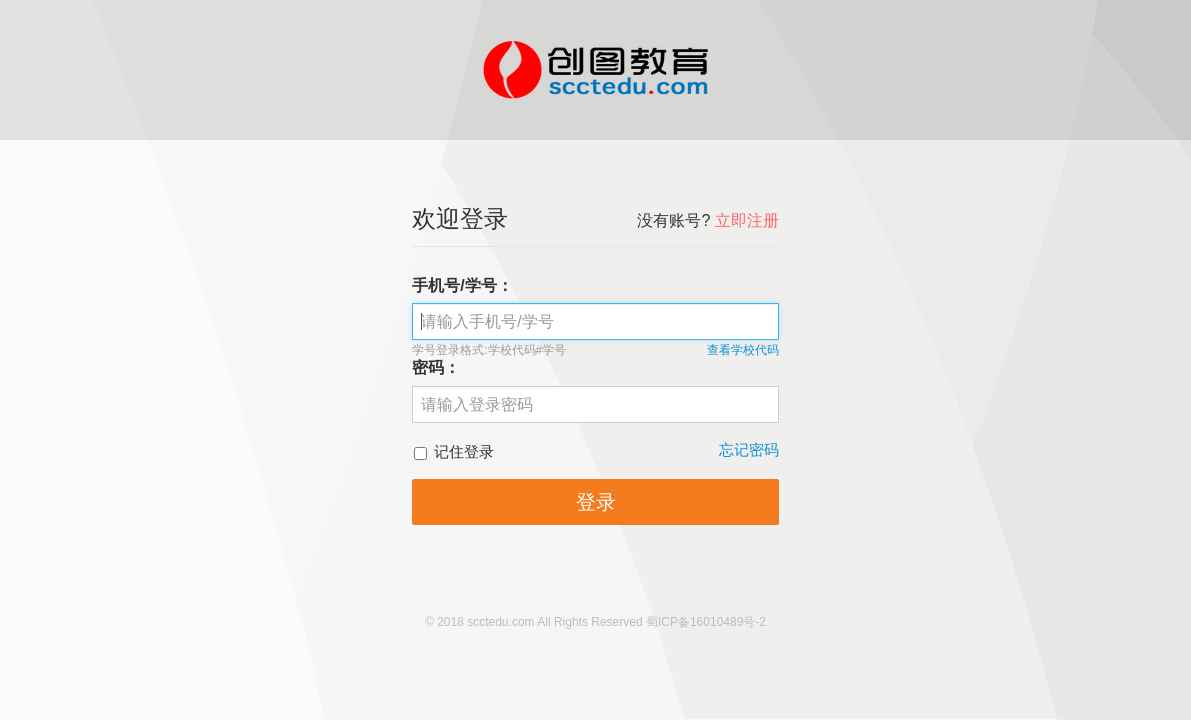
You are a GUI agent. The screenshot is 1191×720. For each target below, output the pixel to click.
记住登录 (454, 451)
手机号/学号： (462, 285)
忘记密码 (749, 449)
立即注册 (747, 220)
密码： (436, 367)
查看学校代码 (743, 350)
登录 (596, 502)
